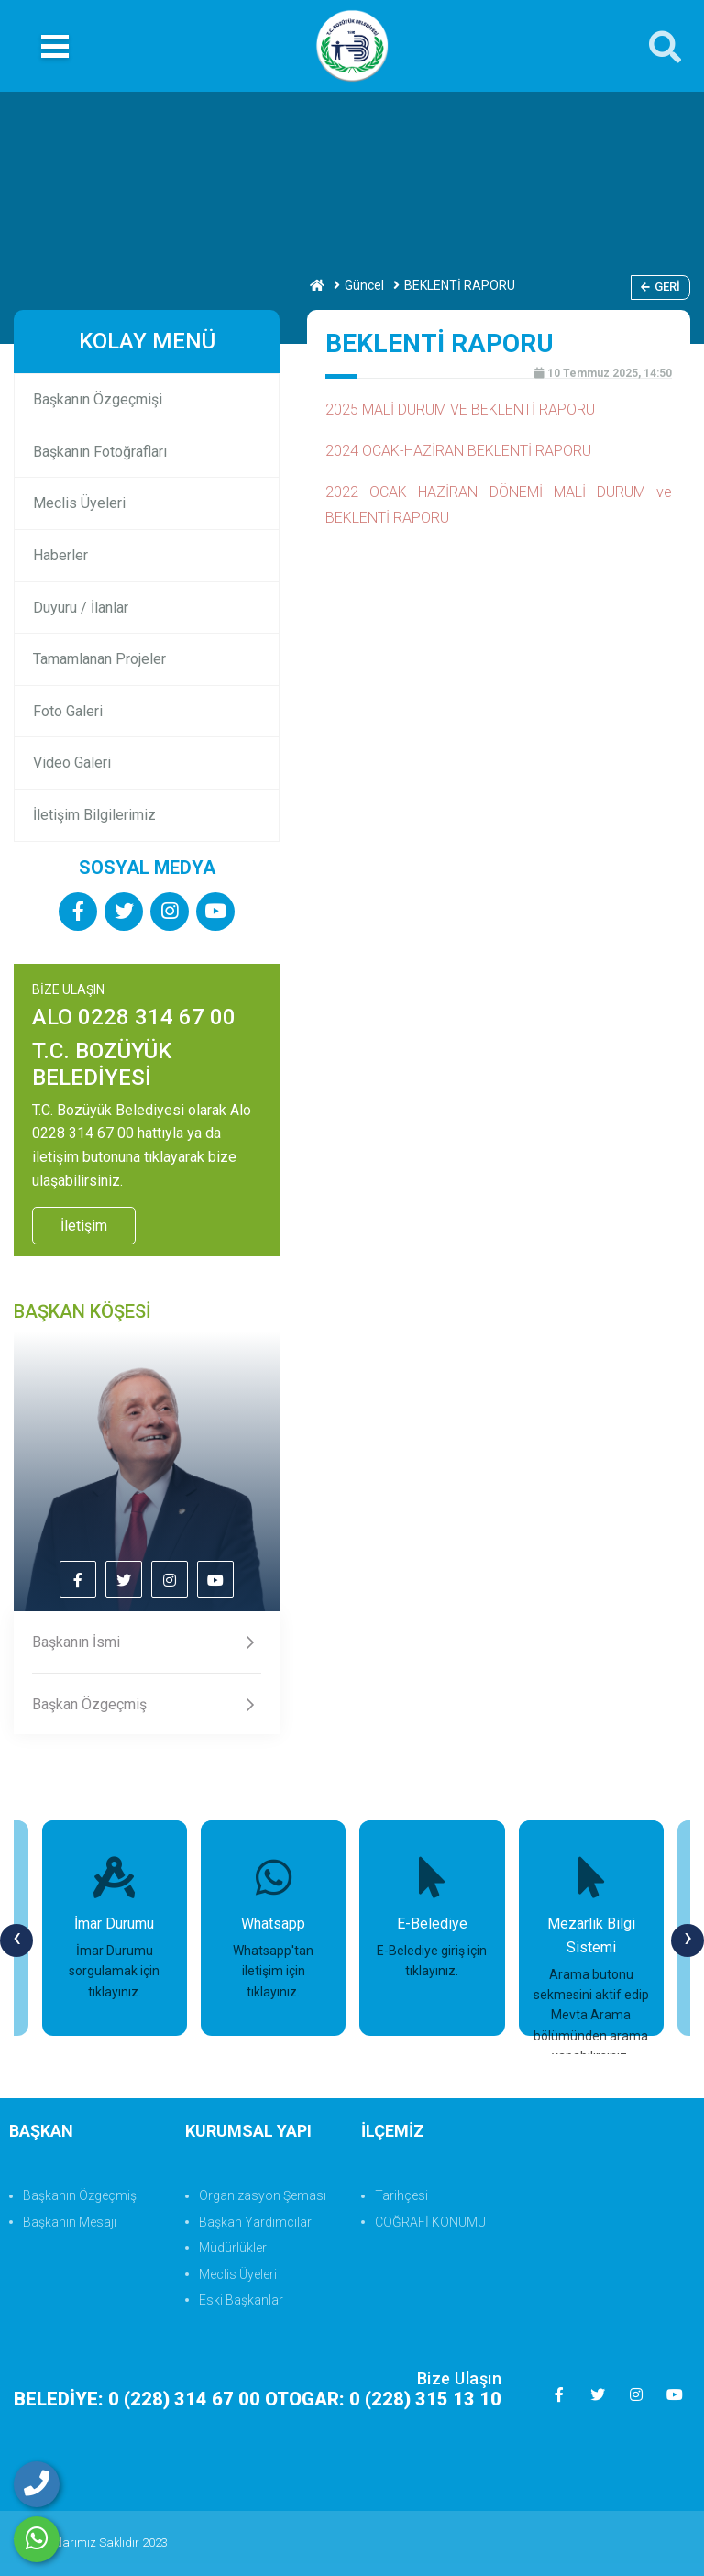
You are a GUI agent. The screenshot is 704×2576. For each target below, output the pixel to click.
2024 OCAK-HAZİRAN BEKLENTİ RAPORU (458, 450)
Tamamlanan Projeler (99, 659)
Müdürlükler (233, 2247)
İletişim (83, 1225)
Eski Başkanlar (241, 2300)
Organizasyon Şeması (262, 2195)
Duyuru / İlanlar (80, 607)
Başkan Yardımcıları (256, 2222)
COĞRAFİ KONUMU (430, 2222)
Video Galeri (72, 762)
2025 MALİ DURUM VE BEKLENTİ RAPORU (460, 409)
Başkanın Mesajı (69, 2222)
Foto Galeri (68, 711)
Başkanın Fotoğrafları (100, 451)
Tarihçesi (401, 2195)
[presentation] (16, 1940)
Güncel (364, 285)
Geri (660, 286)
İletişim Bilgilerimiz (94, 815)
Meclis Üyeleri (79, 503)
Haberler (60, 555)
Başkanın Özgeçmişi (97, 399)
